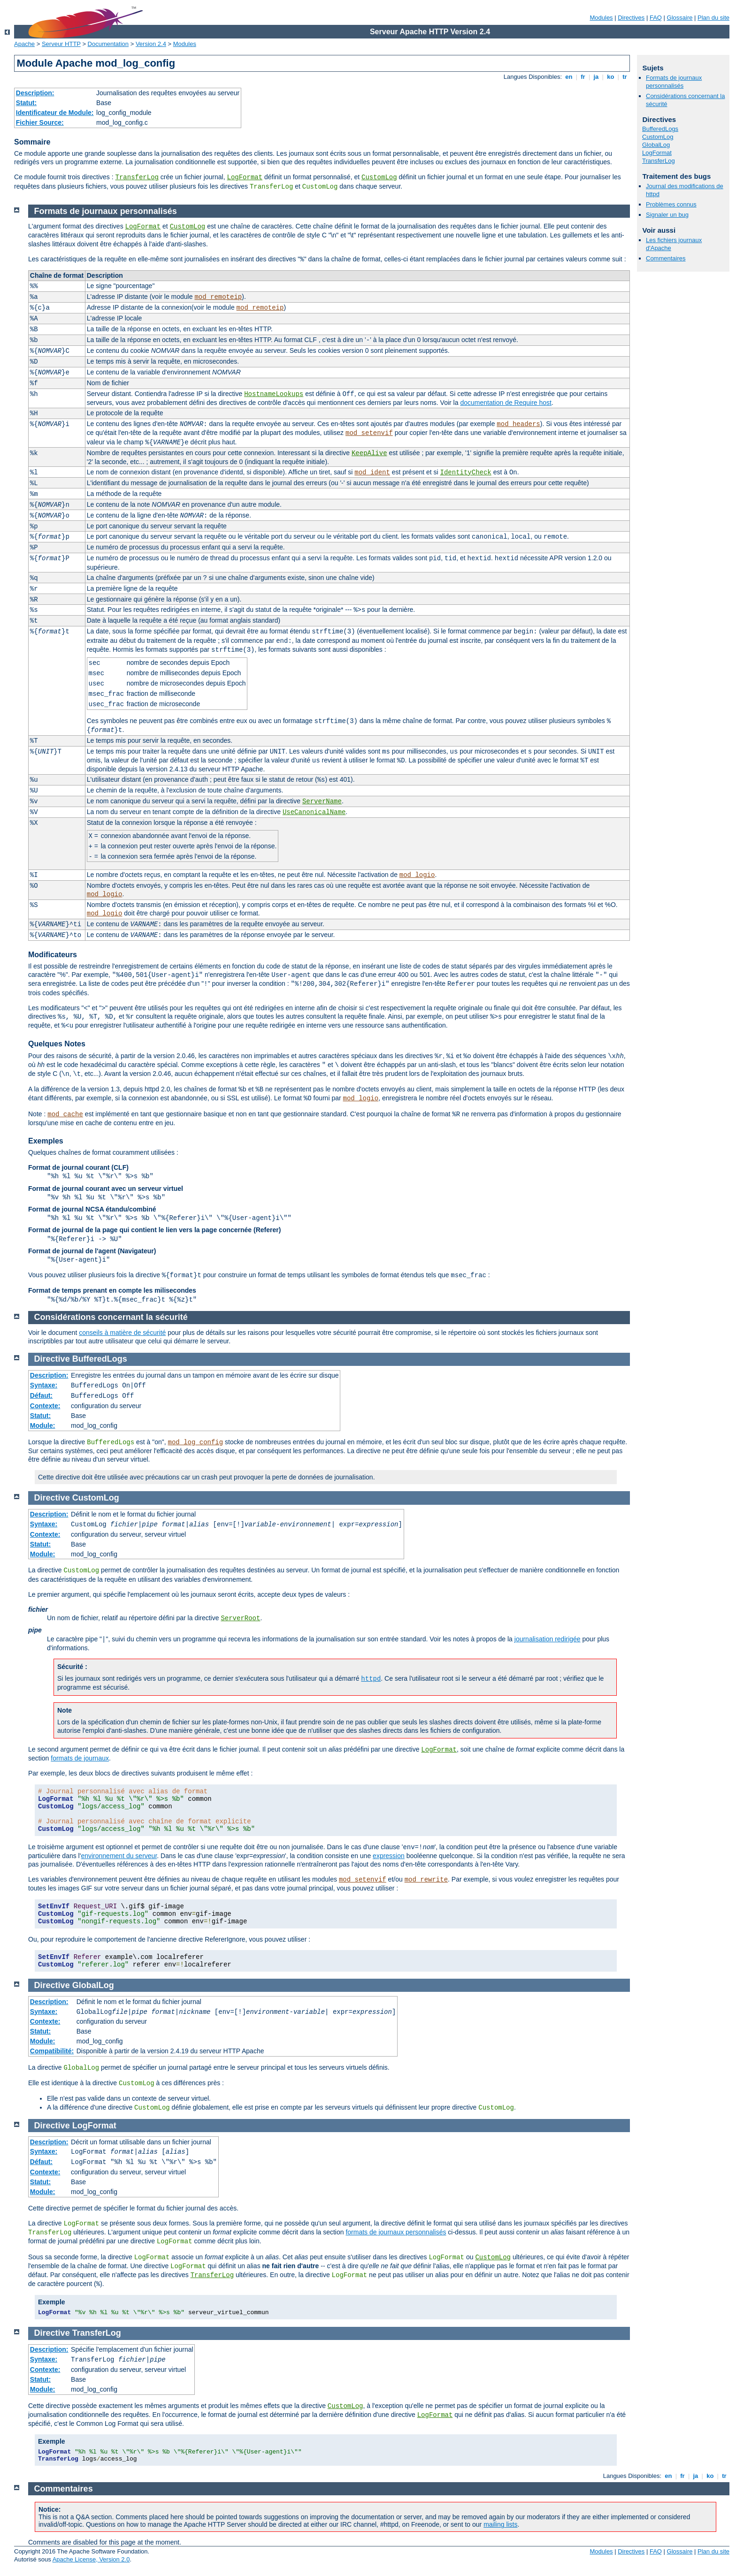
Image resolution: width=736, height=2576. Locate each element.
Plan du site (713, 17)
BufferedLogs (660, 128)
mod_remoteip (218, 297)
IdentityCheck (465, 472)
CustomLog (379, 177)
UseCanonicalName (314, 812)
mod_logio (417, 875)
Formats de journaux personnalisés (674, 81)
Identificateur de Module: (55, 112)
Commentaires (666, 258)
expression (389, 1856)
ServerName (322, 801)
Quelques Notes (56, 1044)
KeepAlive (369, 453)
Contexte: (45, 1406)
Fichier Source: (40, 122)
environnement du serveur (119, 1856)
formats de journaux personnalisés (395, 2232)
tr (625, 76)
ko (611, 76)
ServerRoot (240, 1618)
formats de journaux (80, 1758)
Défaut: (41, 1395)
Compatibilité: (52, 2051)
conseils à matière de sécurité (122, 1332)
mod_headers (518, 424)
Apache (24, 43)
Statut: (26, 103)
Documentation (108, 43)
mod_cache (65, 1114)
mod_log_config (195, 1442)
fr (583, 76)
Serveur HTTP (61, 43)
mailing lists (500, 2524)
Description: (35, 93)
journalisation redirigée (547, 1639)
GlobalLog (656, 144)
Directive (52, 1359)
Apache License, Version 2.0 (91, 2559)
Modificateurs (52, 955)
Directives (631, 17)
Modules (601, 17)
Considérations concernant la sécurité (111, 1317)
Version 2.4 (151, 43)
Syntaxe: (43, 1385)
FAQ (656, 17)
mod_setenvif (369, 433)
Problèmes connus (671, 204)
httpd (371, 1679)
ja (596, 76)
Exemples (45, 1141)
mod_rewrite (426, 1879)
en (569, 76)
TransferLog (137, 177)
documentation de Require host (506, 402)
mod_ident (372, 472)
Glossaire (680, 17)
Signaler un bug (667, 214)
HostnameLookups (273, 394)
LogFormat (244, 177)
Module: (42, 1425)
